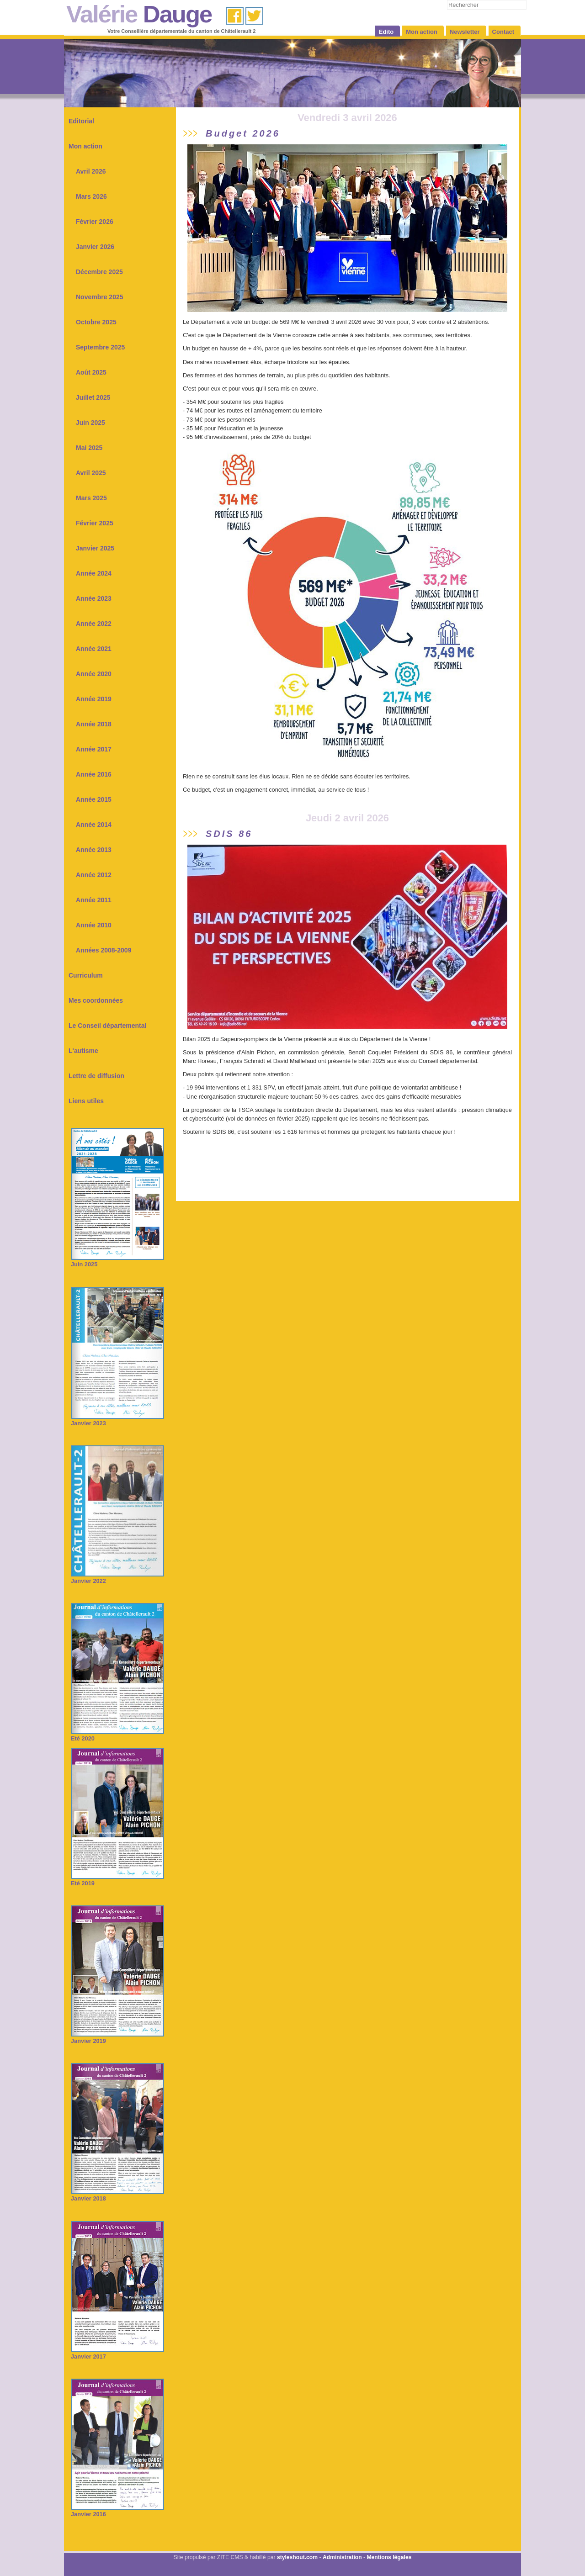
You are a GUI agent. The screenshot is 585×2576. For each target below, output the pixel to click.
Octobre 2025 (96, 322)
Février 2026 (94, 221)
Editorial (81, 121)
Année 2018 (94, 724)
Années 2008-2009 (103, 950)
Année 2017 (94, 749)
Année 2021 (94, 648)
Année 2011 (94, 900)
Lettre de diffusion (96, 1075)
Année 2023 (94, 598)
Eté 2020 (117, 1735)
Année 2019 (94, 699)
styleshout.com (297, 2557)
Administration (342, 2557)
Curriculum (86, 975)
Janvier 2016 (117, 2511)
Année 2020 (94, 673)
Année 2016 (94, 774)
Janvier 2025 (95, 548)
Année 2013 (94, 849)
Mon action (85, 146)
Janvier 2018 (117, 2195)
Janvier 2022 (117, 1577)
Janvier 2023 (117, 1420)
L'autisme (83, 1050)
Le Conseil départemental (107, 1025)
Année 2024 (94, 573)
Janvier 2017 (117, 2353)
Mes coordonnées (96, 1000)
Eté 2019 (117, 1880)
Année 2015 (94, 799)
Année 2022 (94, 623)
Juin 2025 (90, 422)
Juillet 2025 (93, 397)
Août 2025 (91, 372)
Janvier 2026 (95, 246)
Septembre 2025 (100, 347)
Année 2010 (94, 925)
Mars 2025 (91, 498)
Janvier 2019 (117, 2037)
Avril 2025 (91, 472)
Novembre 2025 (99, 297)
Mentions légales (389, 2557)
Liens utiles (86, 1101)
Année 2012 (94, 874)
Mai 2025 (89, 447)
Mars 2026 (91, 196)
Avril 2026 (91, 171)
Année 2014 (94, 824)
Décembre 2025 (99, 271)
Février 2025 (94, 523)
